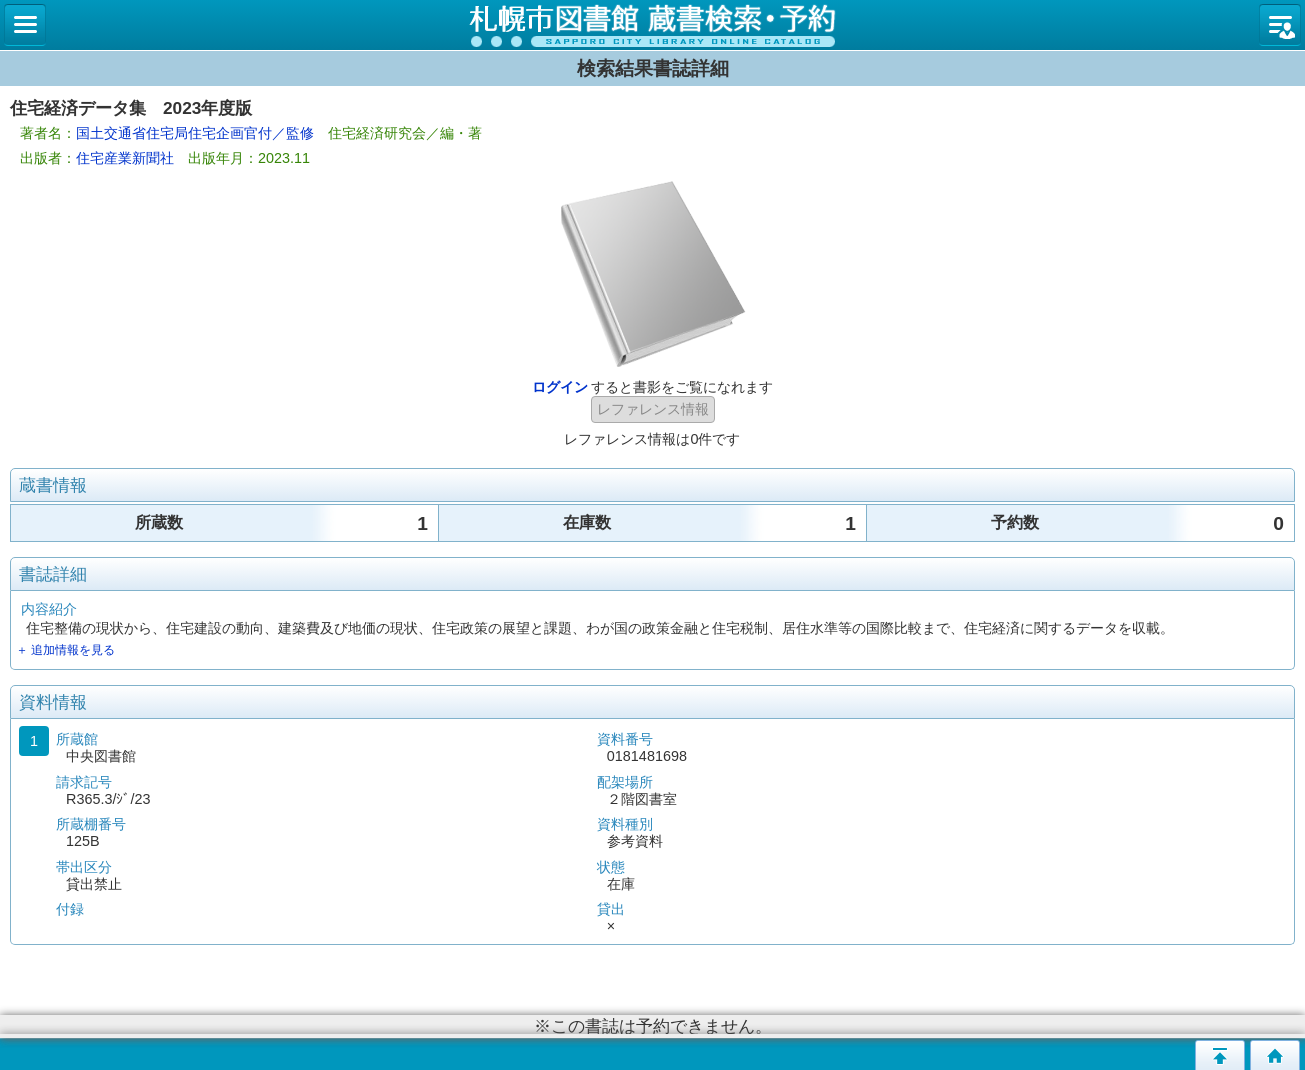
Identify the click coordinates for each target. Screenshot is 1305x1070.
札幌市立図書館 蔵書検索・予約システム (652, 25)
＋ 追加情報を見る (65, 650)
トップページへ (1275, 1055)
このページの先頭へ (1220, 1055)
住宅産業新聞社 (125, 158)
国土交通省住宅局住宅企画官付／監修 (195, 133)
